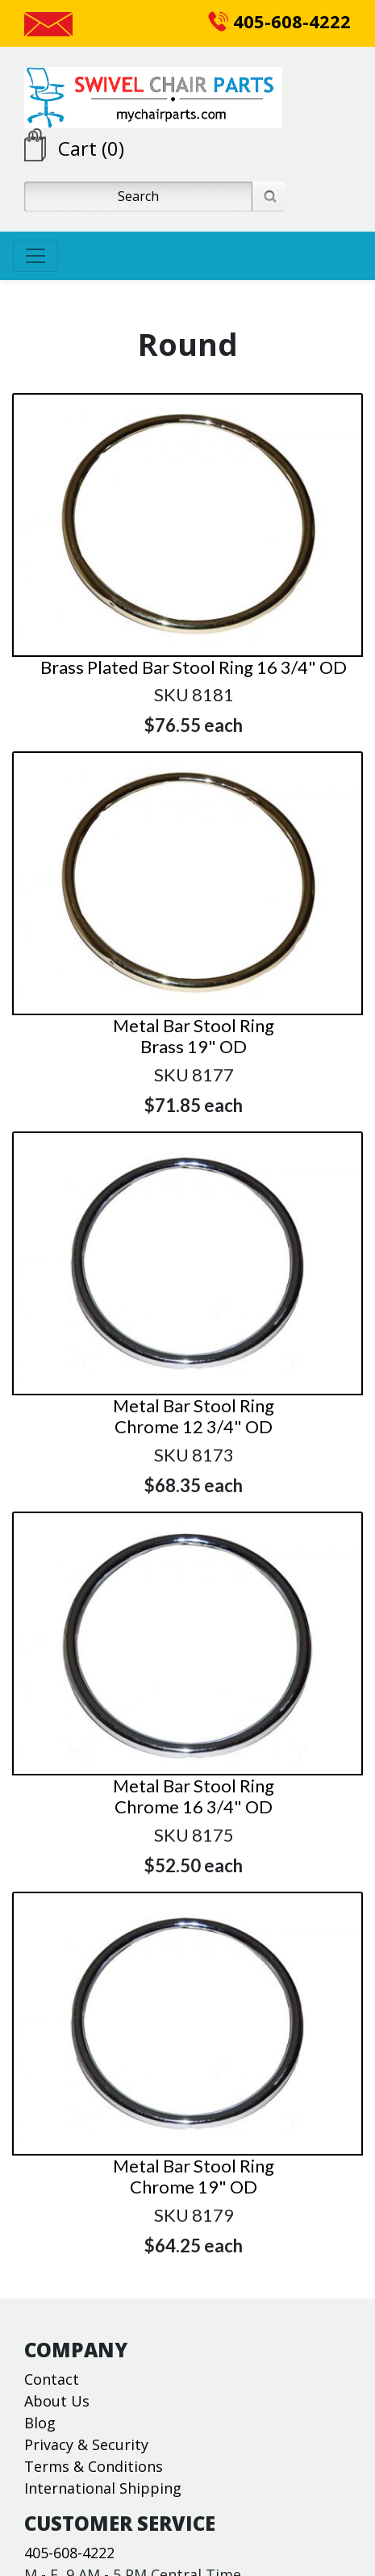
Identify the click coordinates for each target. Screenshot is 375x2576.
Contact (51, 2379)
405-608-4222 (279, 21)
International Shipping (102, 2488)
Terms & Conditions (93, 2466)
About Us (57, 2401)
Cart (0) (91, 148)
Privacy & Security (86, 2444)
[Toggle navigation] (35, 256)
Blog (40, 2422)
